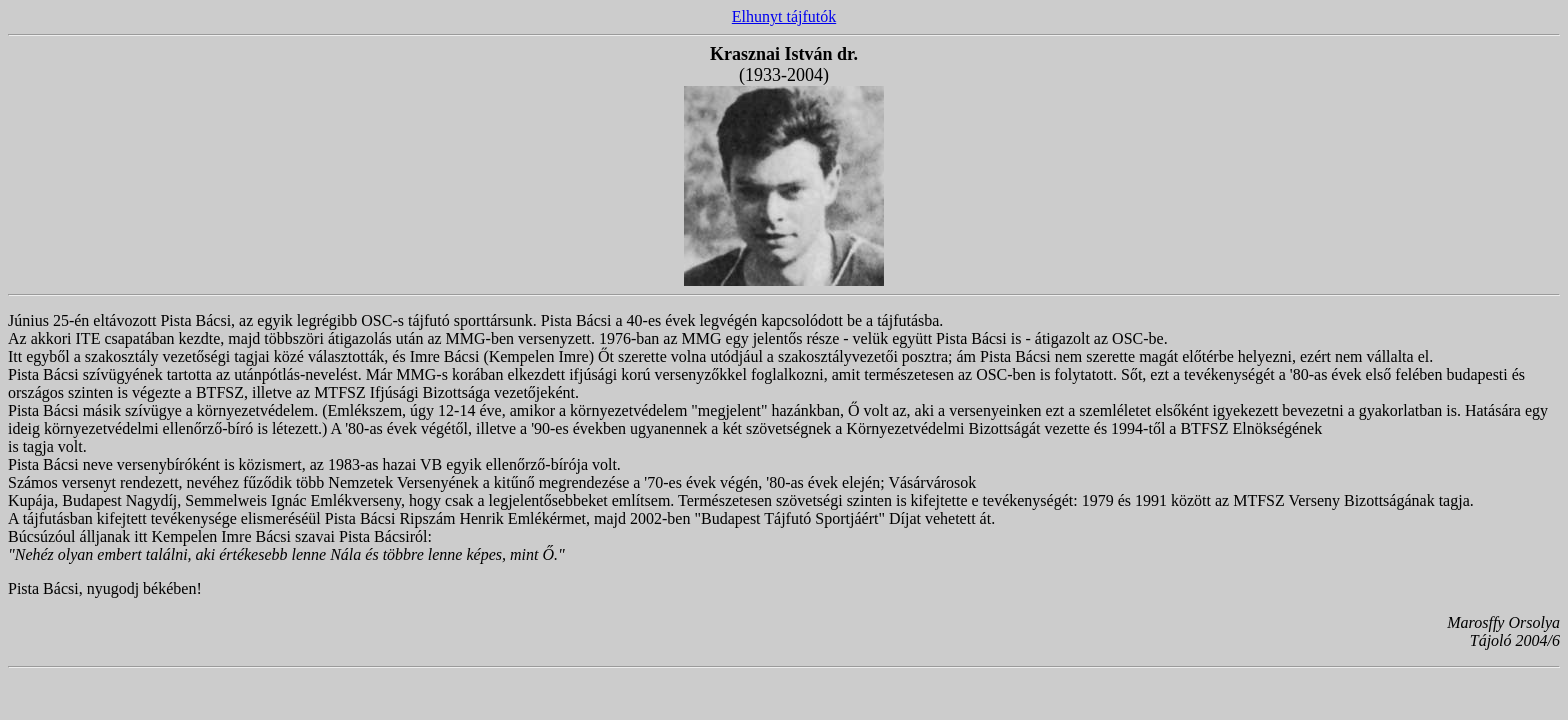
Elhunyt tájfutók (784, 16)
